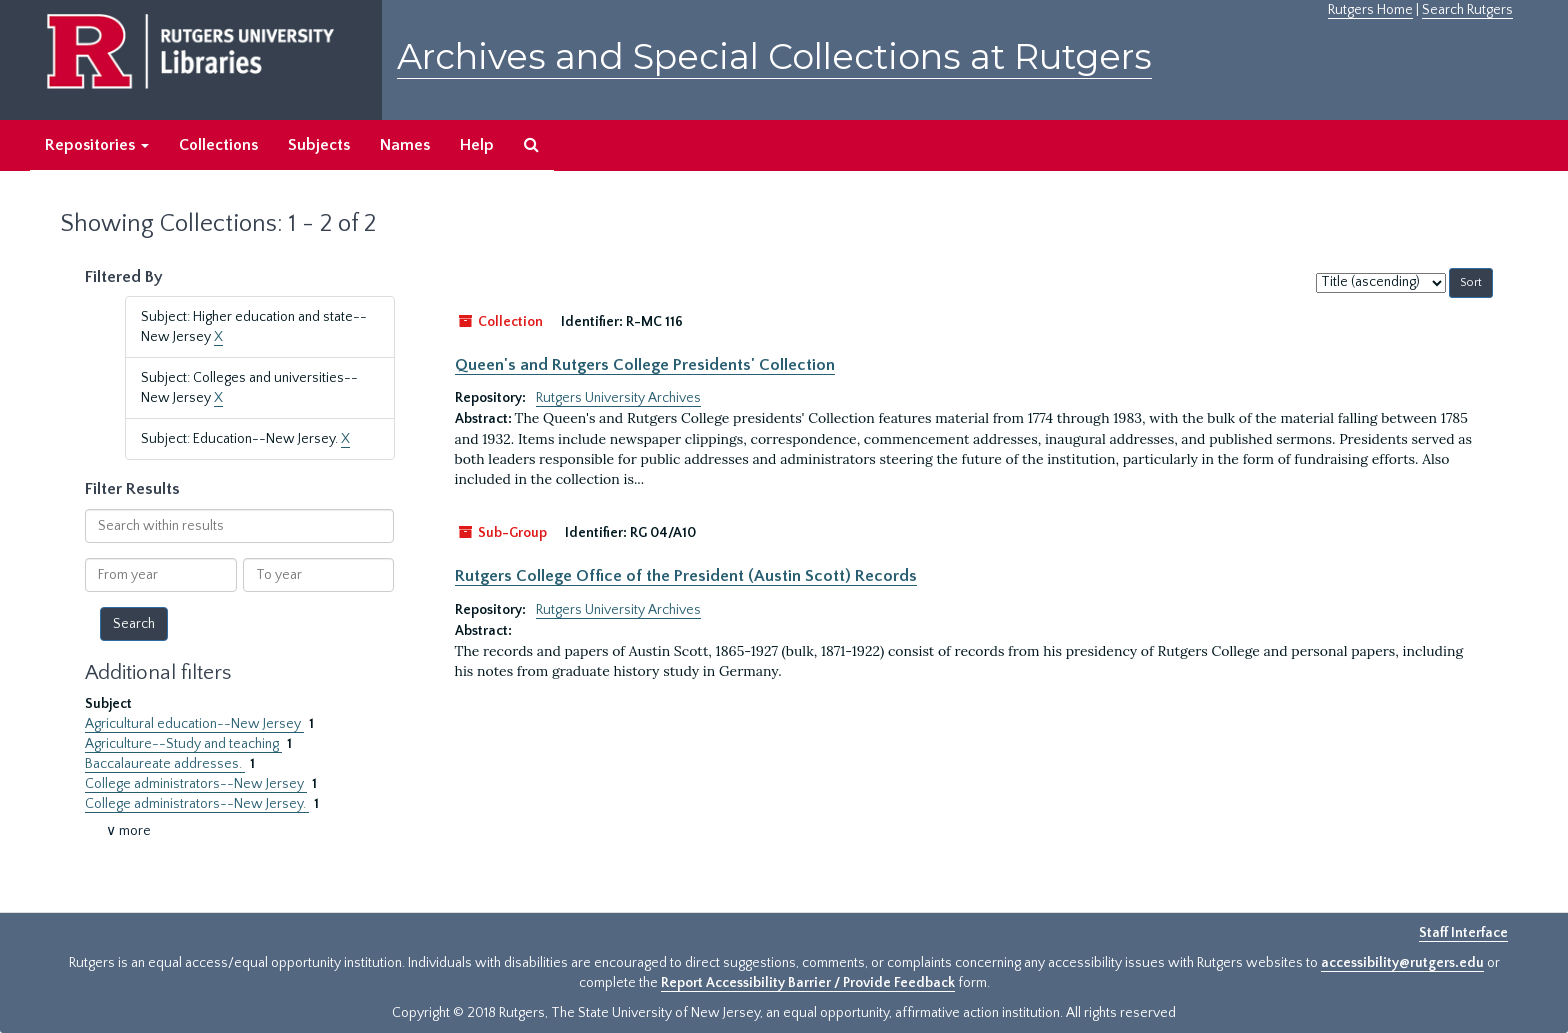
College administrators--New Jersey (196, 784)
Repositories (97, 145)
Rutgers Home (1370, 10)
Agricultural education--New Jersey (194, 724)
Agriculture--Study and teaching (183, 744)
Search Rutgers (1467, 10)
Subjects (319, 145)
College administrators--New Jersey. (197, 804)
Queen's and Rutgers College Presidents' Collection (645, 365)
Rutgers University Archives (618, 398)
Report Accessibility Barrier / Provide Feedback (808, 983)
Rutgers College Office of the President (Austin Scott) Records (686, 576)
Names (405, 145)
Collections (218, 145)
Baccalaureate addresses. (165, 764)
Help (477, 145)
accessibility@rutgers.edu (1402, 963)
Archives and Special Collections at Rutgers (774, 56)
